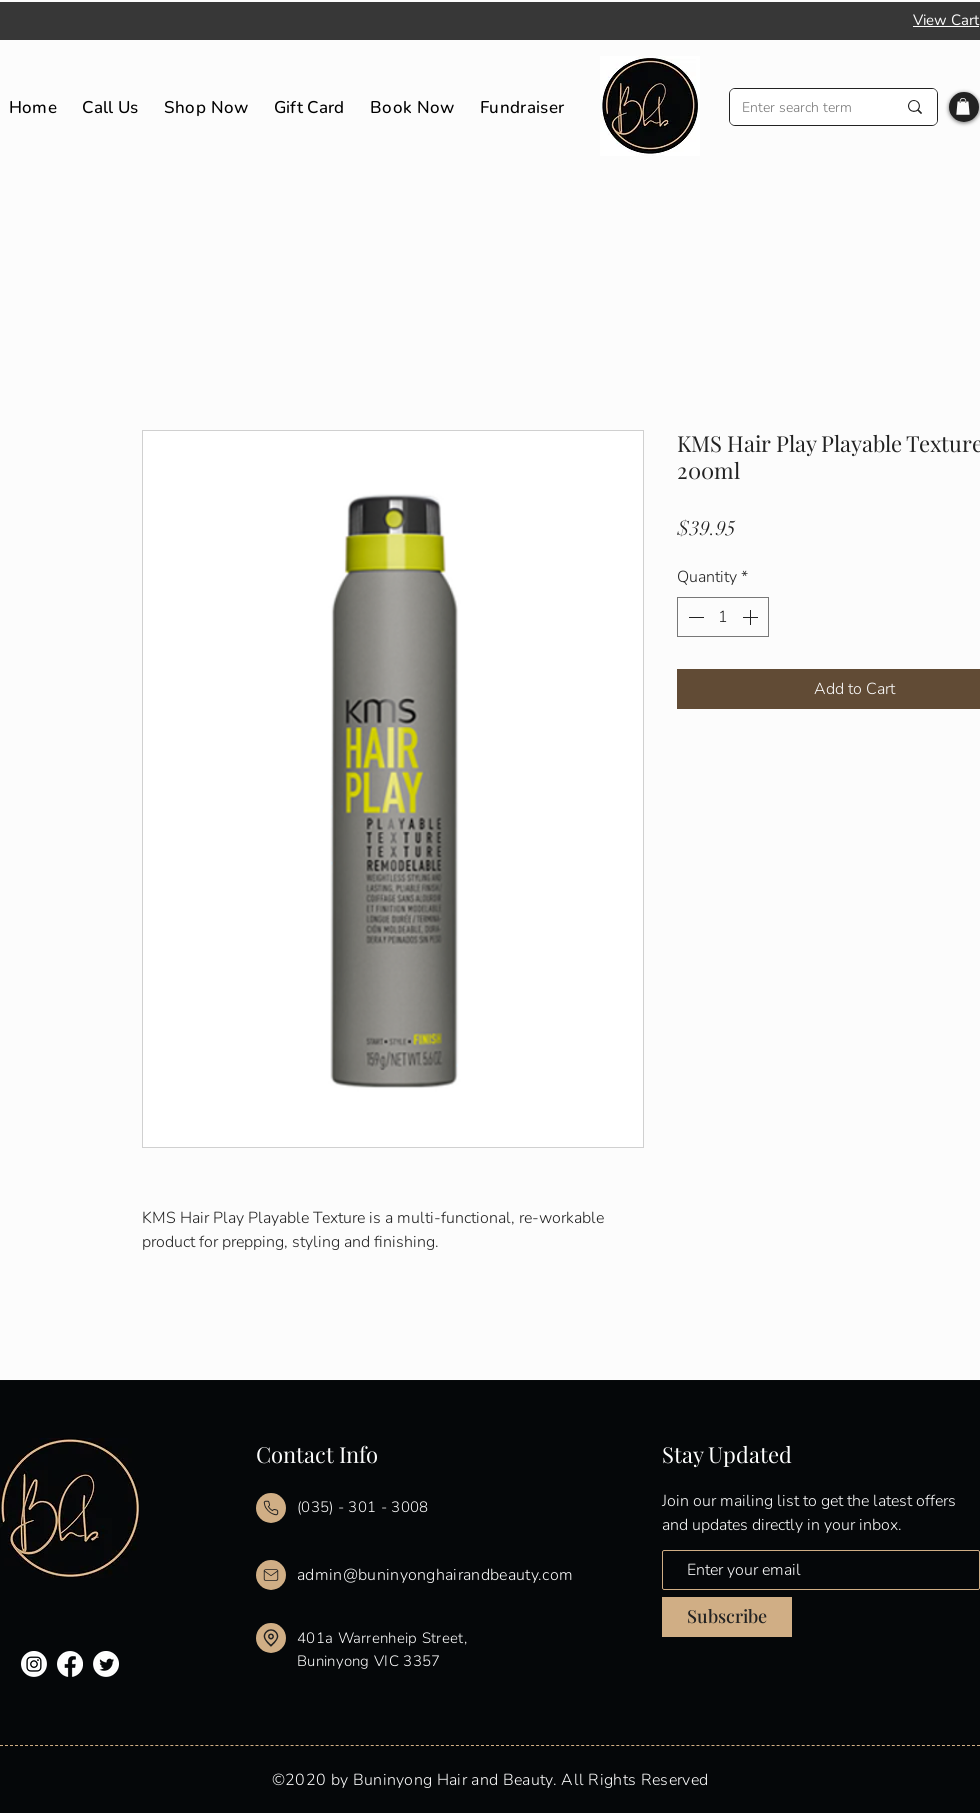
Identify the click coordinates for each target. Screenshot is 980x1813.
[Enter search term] (804, 107)
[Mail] (271, 1508)
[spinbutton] (723, 617)
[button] (963, 106)
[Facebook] (70, 1664)
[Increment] (752, 617)
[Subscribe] (727, 1617)
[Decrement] (694, 617)
